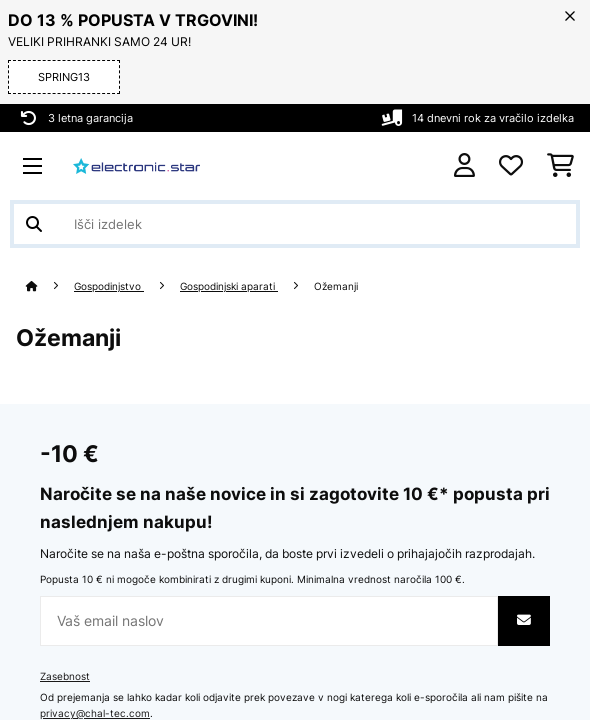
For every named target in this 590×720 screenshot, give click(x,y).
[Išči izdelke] (295, 224)
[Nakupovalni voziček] (560, 166)
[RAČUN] (464, 165)
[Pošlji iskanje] (34, 224)
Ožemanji (337, 286)
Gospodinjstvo (109, 286)
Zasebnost (65, 676)
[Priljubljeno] (511, 166)
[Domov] (50, 286)
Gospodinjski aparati (229, 286)
